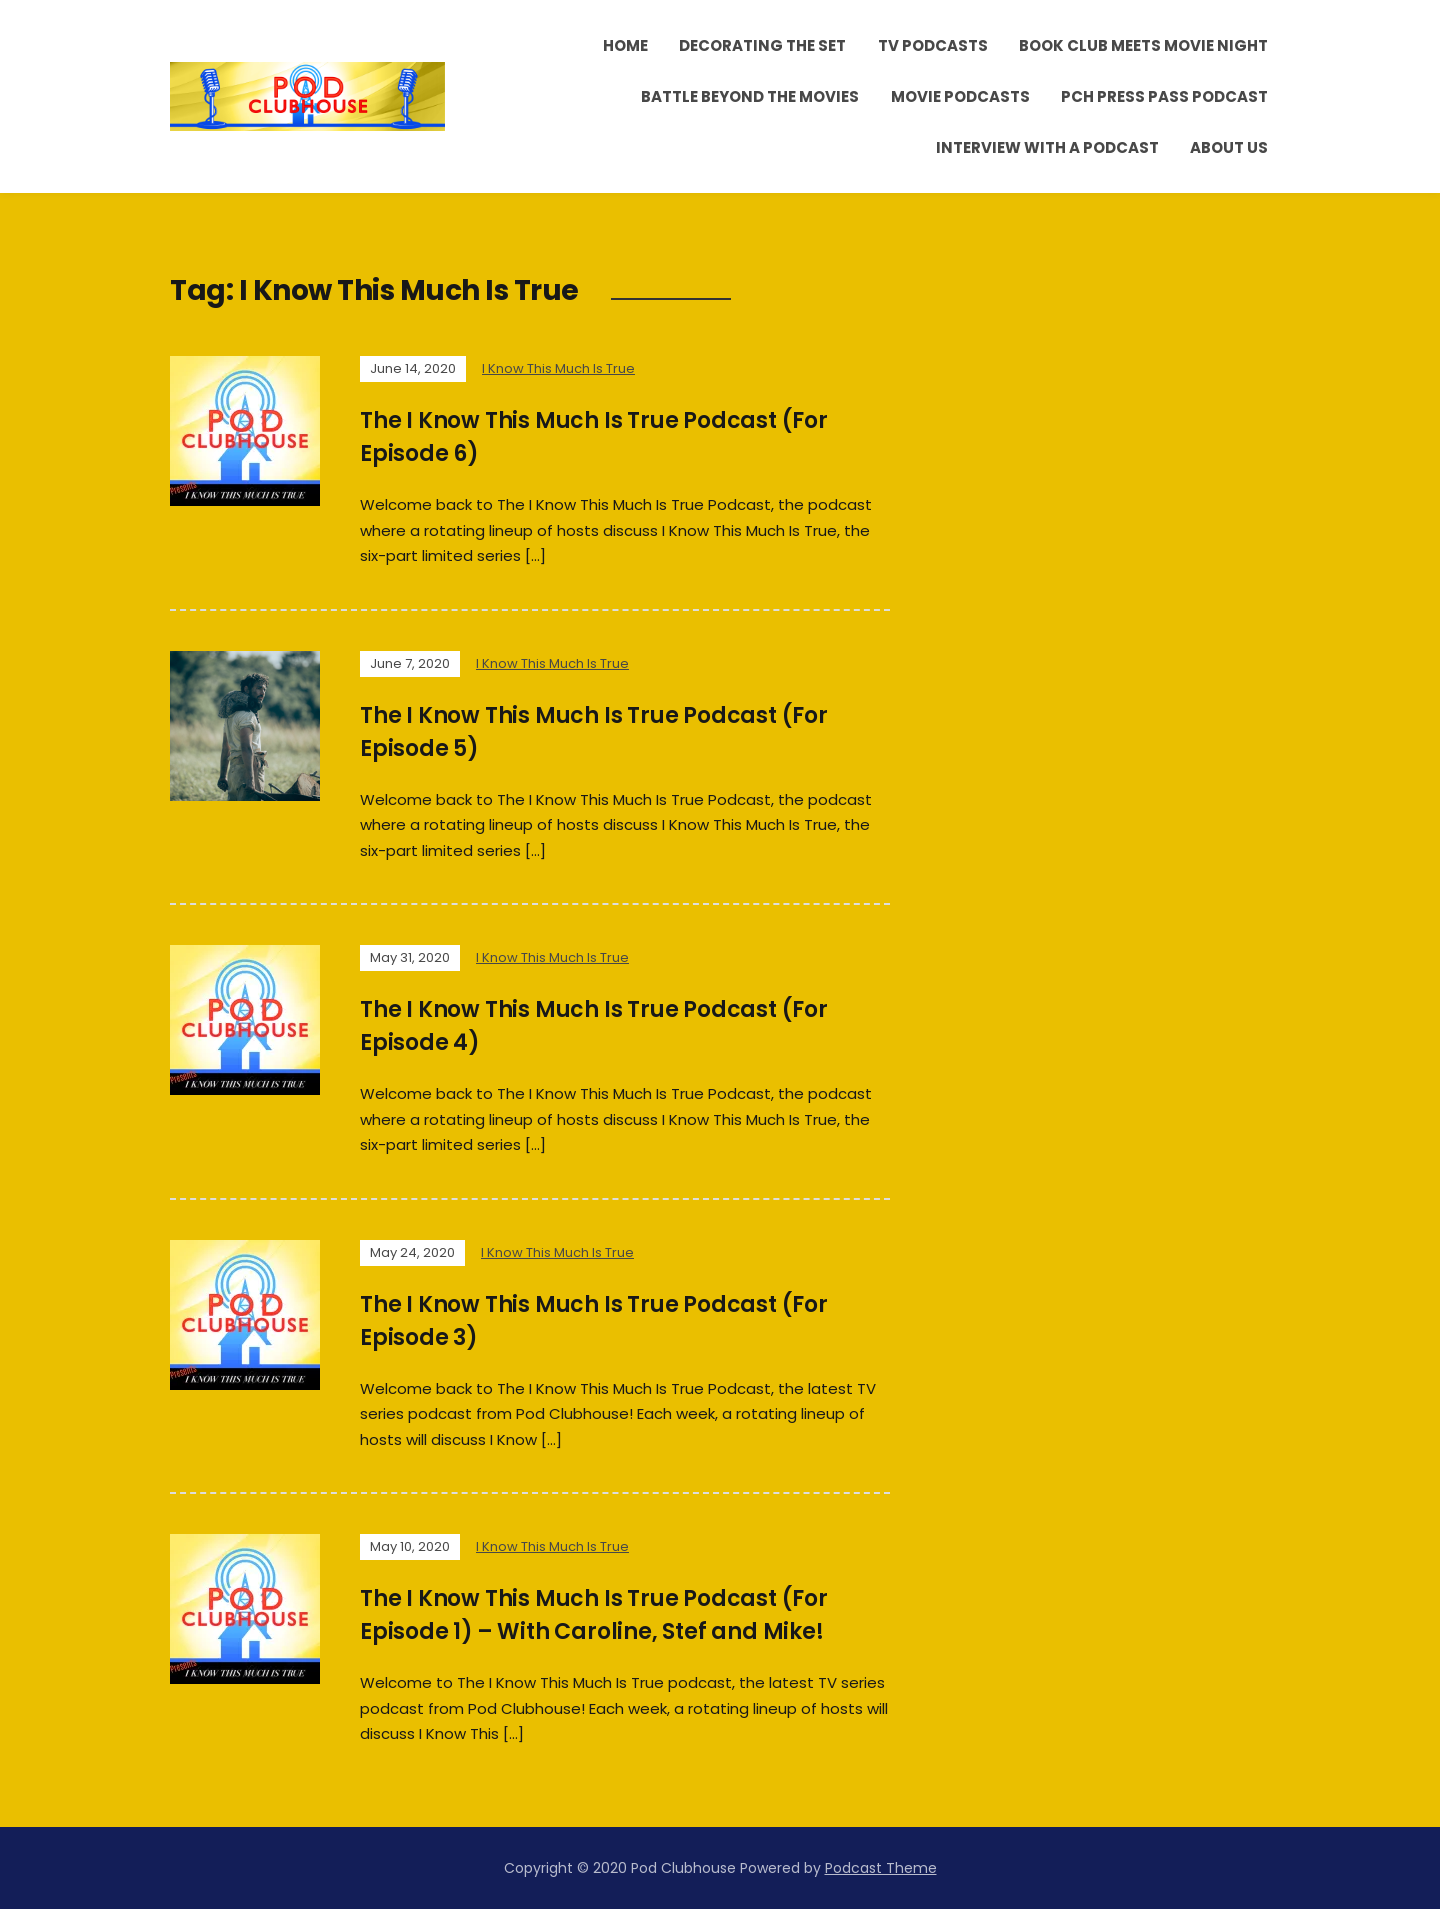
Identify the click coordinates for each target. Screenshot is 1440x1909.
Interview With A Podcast (1047, 147)
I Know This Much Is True (558, 368)
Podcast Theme (881, 1868)
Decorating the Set (762, 45)
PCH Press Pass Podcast (1164, 96)
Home (625, 45)
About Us (1229, 147)
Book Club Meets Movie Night (1143, 45)
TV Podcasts (933, 45)
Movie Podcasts (960, 96)
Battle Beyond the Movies (750, 96)
